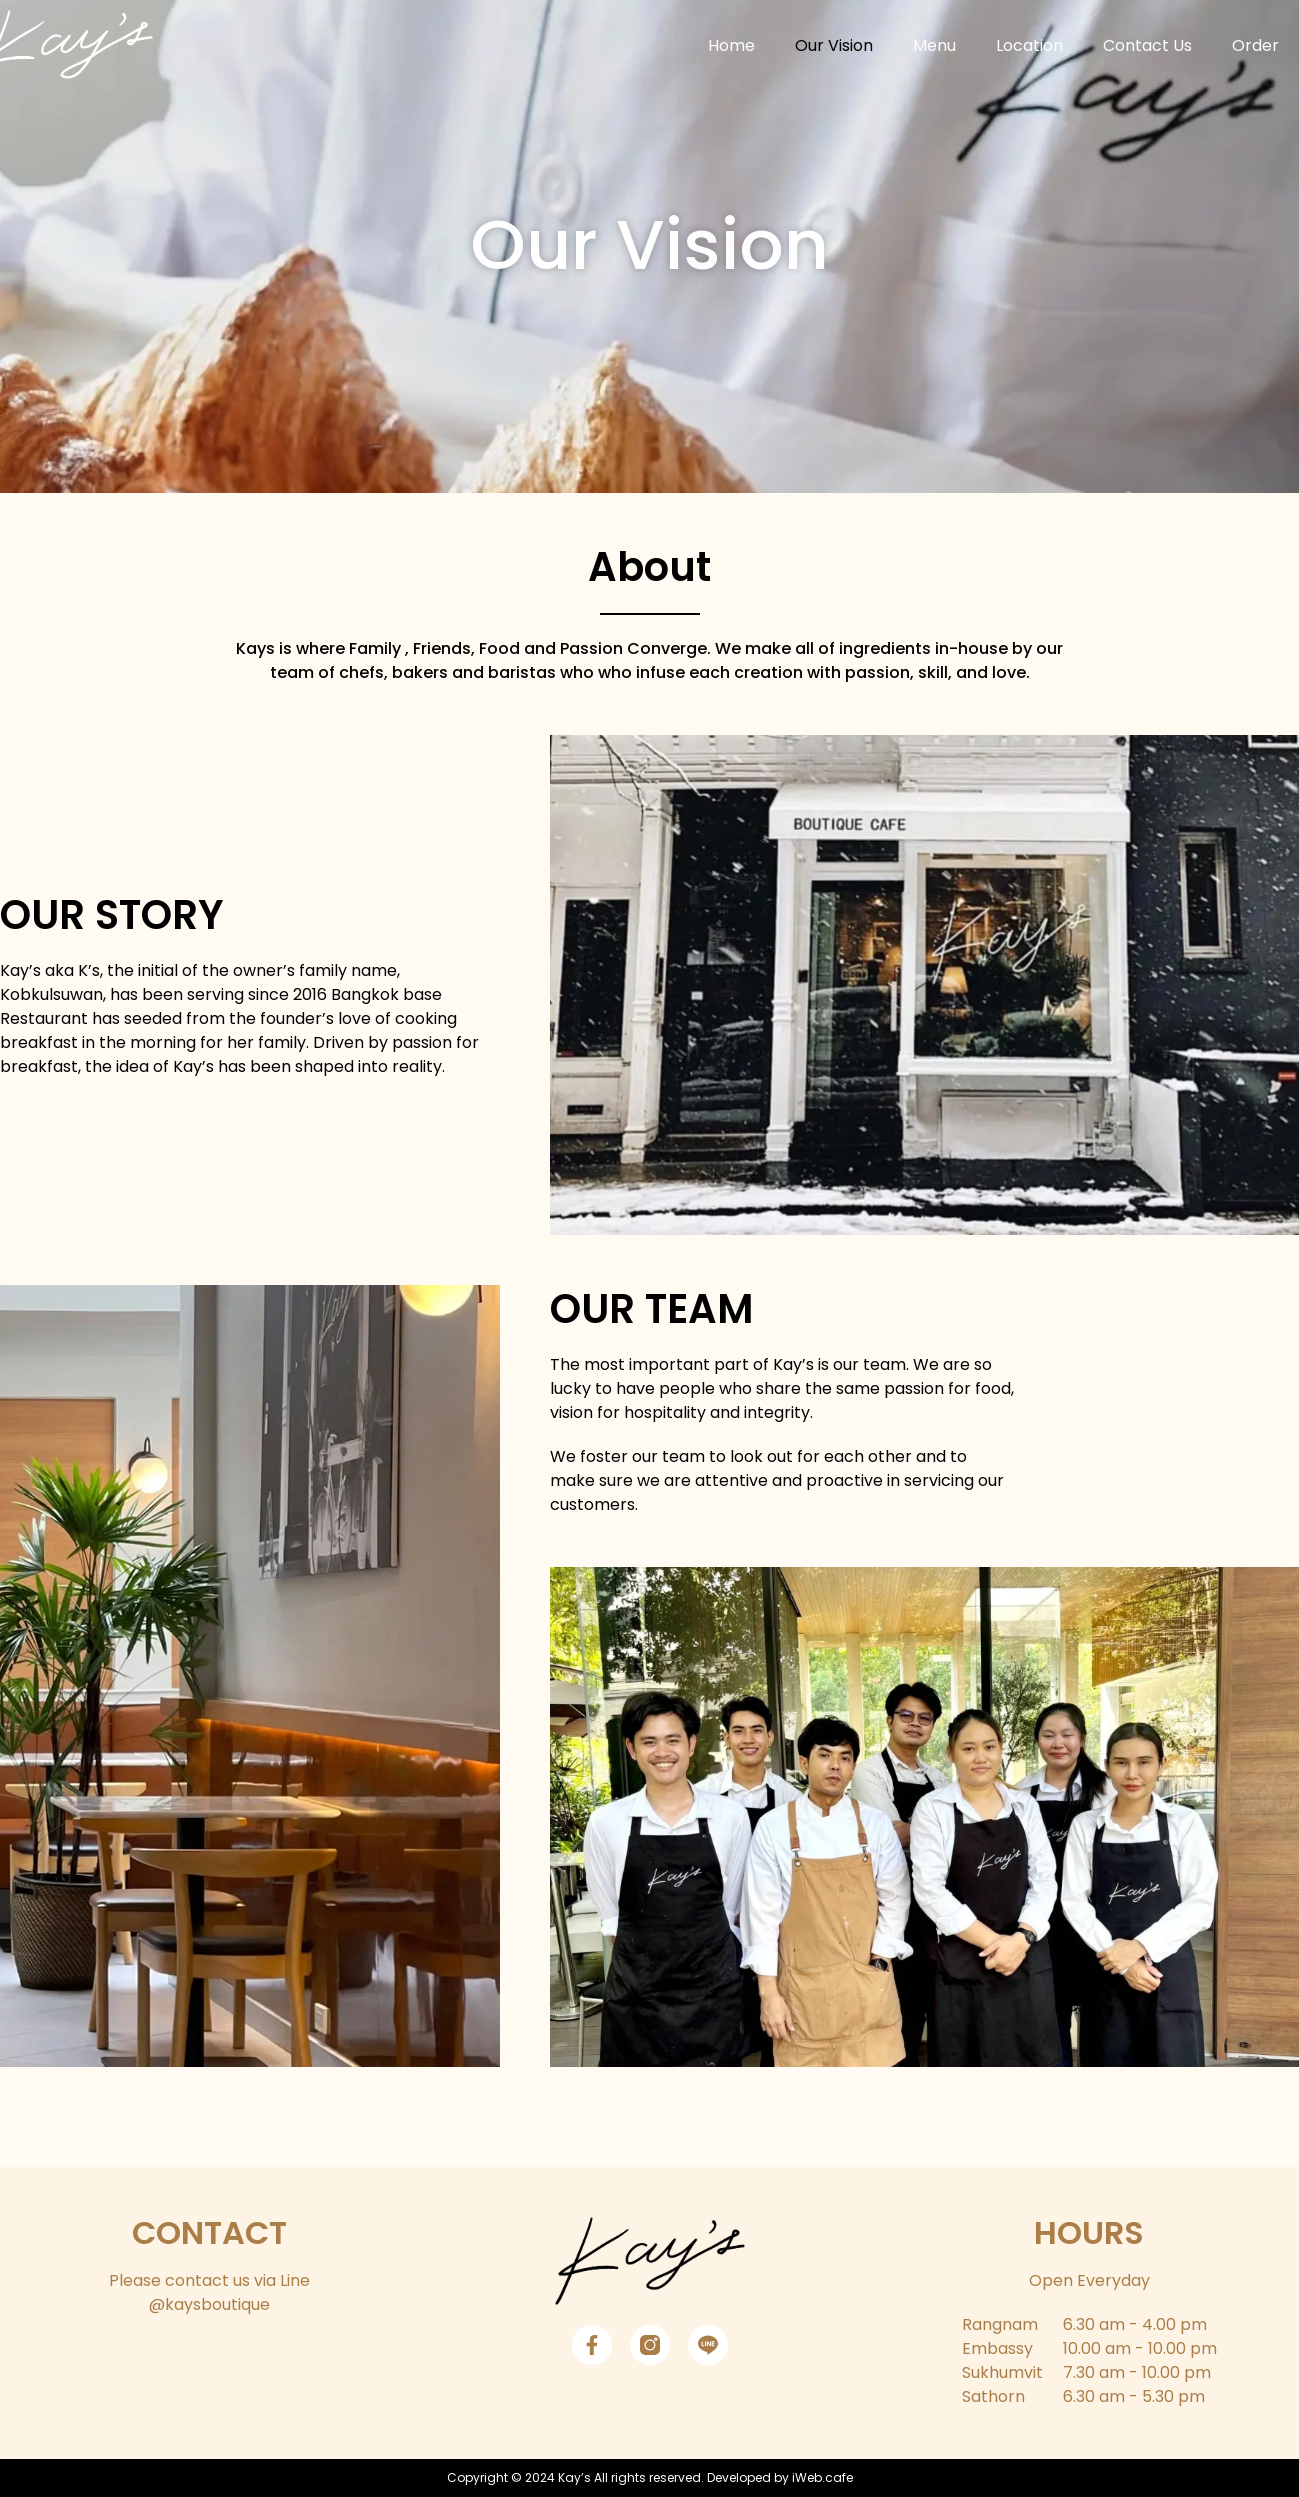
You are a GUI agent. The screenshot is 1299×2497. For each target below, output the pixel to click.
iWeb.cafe (822, 2477)
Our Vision (834, 45)
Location (1029, 45)
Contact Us (1147, 45)
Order (1255, 45)
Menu (934, 45)
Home (731, 45)
